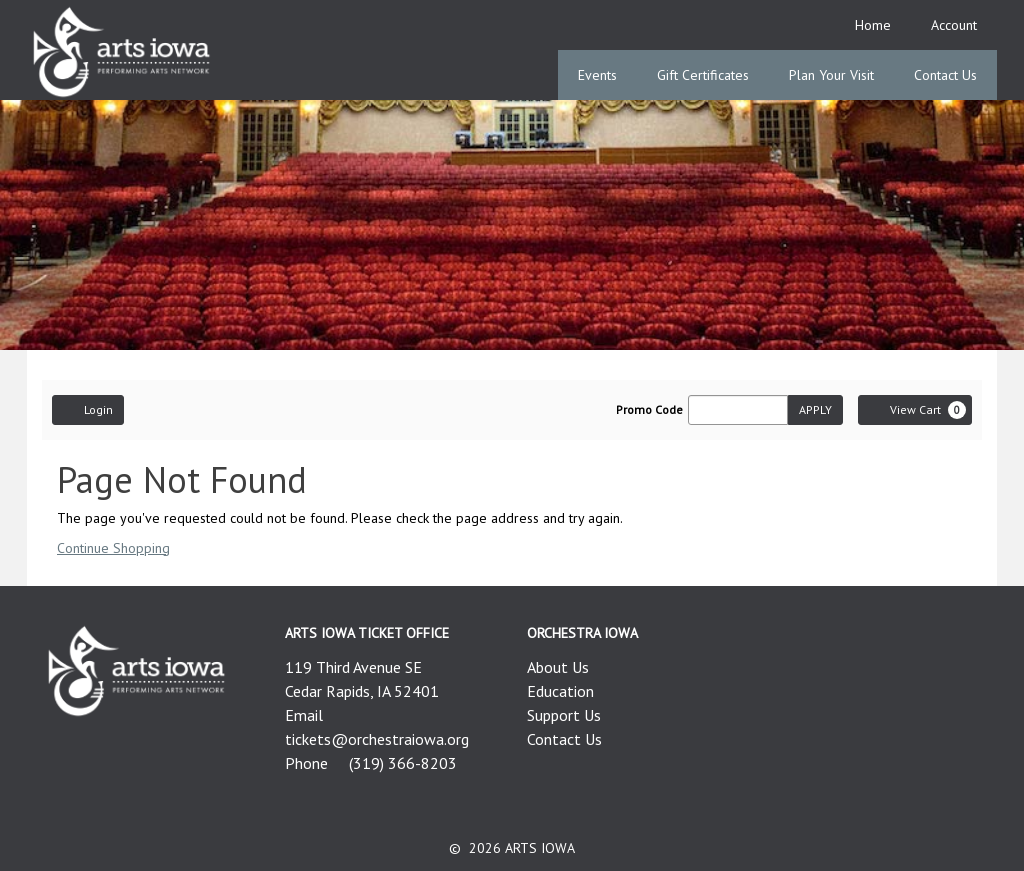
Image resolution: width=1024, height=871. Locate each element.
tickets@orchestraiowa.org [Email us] (377, 739)
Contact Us (945, 75)
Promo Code (649, 410)
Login (88, 409)
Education (560, 691)
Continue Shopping (113, 548)
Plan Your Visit (831, 75)
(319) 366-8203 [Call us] (403, 763)
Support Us (564, 715)
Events (597, 75)
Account (954, 25)
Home (873, 25)
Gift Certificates (703, 75)
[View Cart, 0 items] (915, 410)
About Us (558, 667)
